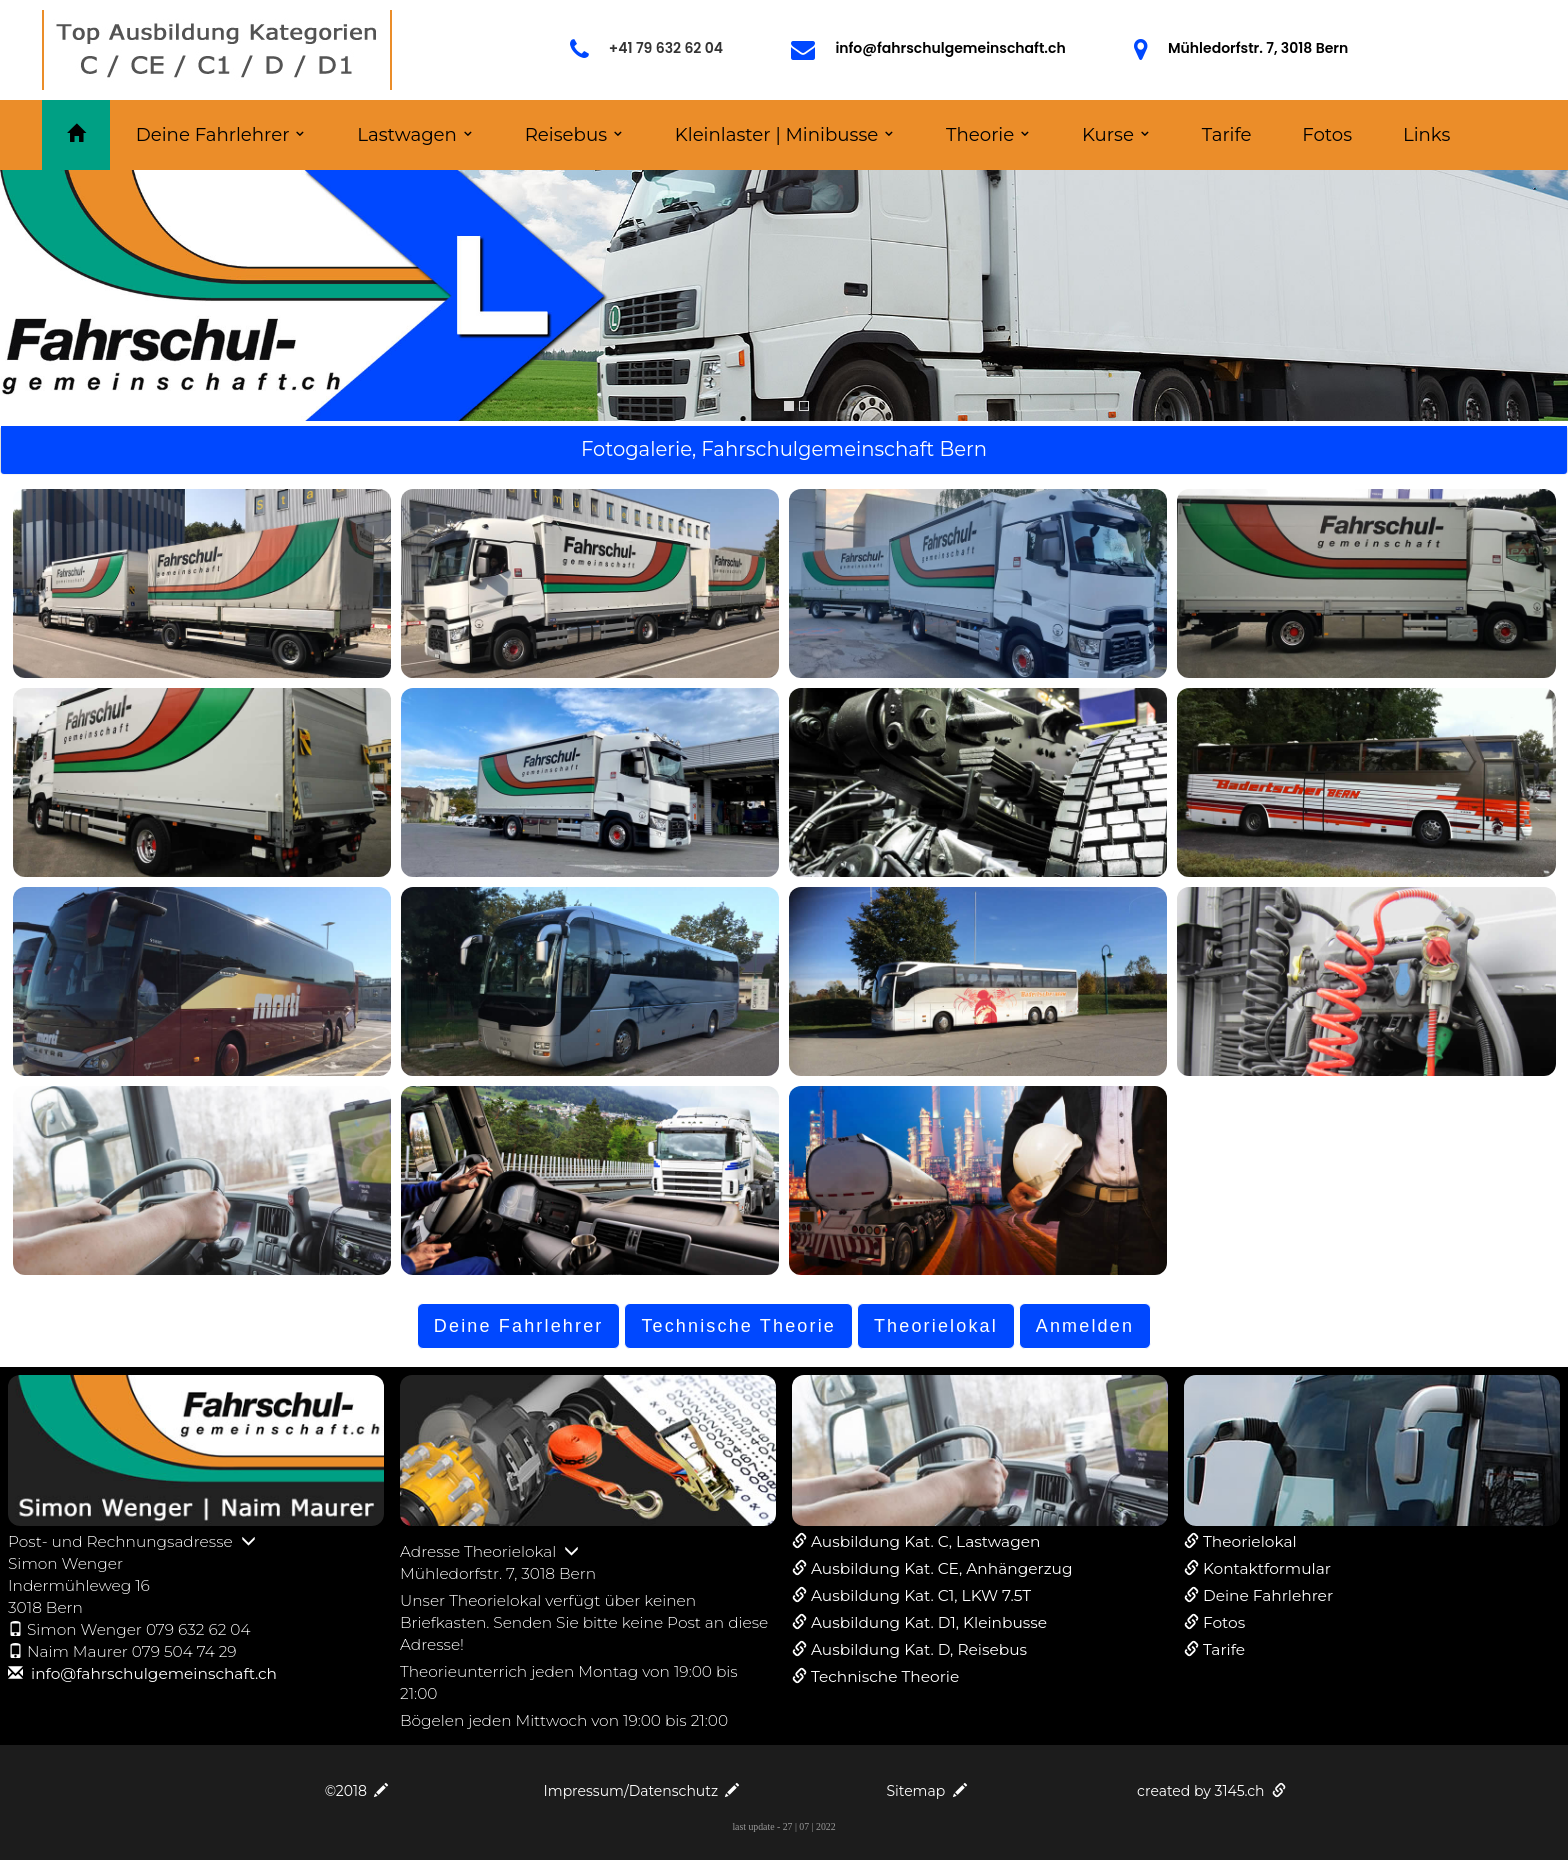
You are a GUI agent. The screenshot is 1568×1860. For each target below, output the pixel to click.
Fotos (1327, 134)
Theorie (980, 134)
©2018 (357, 1791)
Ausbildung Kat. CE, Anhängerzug (941, 1568)
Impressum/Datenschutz (642, 1791)
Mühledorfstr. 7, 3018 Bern (1258, 48)
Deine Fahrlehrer (213, 134)
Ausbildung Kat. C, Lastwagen (925, 1541)
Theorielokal (936, 1326)
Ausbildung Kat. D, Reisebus (919, 1649)
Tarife (1227, 134)
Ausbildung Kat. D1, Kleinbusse (929, 1622)
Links (1426, 134)
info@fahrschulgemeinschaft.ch (950, 48)
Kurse (1108, 134)
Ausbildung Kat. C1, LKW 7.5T (921, 1595)
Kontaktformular (1267, 1568)
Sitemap (926, 1791)
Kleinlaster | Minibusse (776, 134)
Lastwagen (407, 134)
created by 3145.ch (1211, 1791)
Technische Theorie (738, 1326)
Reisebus (566, 134)
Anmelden (1085, 1326)
